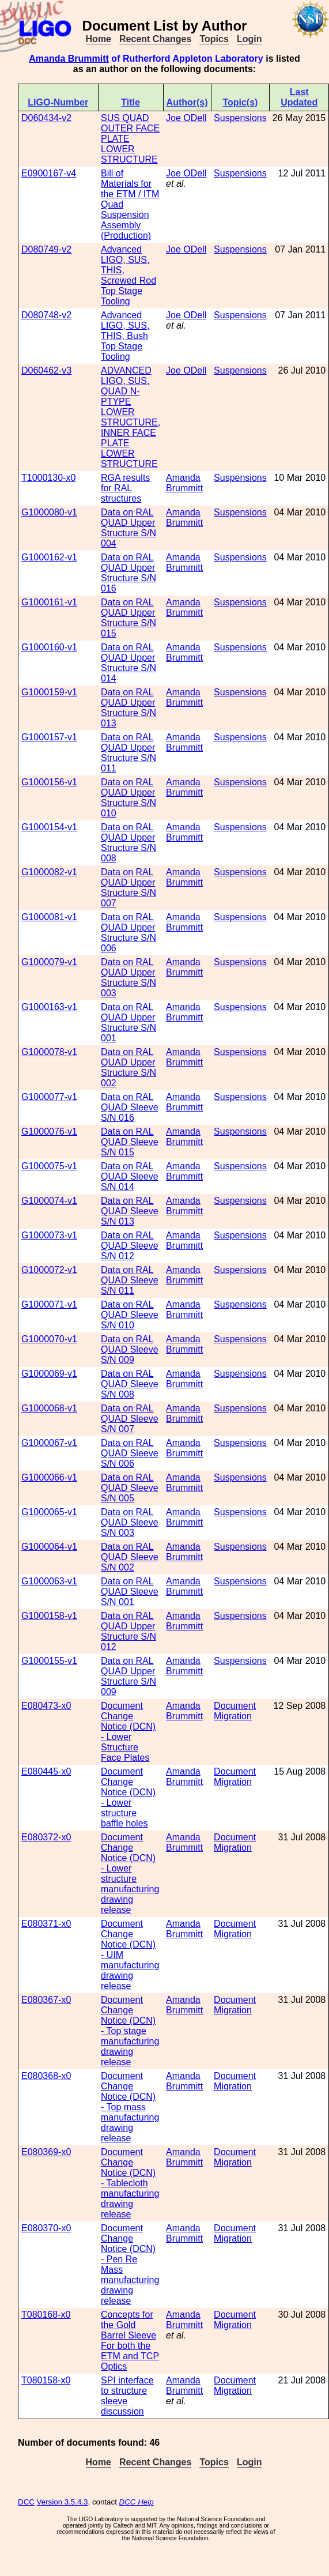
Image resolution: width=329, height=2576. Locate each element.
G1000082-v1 (49, 872)
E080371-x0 (46, 1924)
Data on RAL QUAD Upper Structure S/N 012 (128, 1631)
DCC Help (136, 2502)
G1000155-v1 (49, 1661)
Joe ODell (186, 118)
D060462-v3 (46, 370)
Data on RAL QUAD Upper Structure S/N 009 (128, 1676)
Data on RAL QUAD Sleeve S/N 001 (129, 1591)
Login (249, 39)
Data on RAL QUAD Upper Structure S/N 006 (128, 932)
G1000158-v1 (49, 1616)
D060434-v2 (46, 118)
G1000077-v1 (49, 1097)
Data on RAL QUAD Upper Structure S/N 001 (128, 1022)
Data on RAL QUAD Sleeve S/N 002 (129, 1557)
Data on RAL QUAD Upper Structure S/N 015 (128, 617)
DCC (26, 2502)
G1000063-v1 (49, 1581)
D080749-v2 (46, 249)
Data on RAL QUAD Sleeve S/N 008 (129, 1384)
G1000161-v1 (49, 602)
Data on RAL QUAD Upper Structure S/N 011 (128, 752)
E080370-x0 (46, 2228)
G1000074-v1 (49, 1201)
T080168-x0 (45, 2314)
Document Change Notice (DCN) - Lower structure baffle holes (128, 1797)
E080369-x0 (46, 2152)
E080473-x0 (46, 1706)
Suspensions (240, 118)
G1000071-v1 (49, 1304)
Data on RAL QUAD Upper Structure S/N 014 (128, 662)
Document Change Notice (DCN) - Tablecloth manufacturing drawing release (130, 2183)
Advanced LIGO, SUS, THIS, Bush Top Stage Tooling (125, 335)
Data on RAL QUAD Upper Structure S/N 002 (128, 1067)
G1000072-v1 (49, 1270)
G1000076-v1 (49, 1131)
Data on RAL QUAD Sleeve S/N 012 (129, 1245)
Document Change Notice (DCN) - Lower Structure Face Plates (128, 1731)
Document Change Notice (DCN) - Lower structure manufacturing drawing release (130, 1873)
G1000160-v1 (49, 647)
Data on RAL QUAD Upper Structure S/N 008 (128, 842)
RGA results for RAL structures (125, 488)
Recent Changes (155, 39)
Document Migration (235, 1711)
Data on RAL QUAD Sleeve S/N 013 (129, 1211)
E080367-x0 (46, 2000)
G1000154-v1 (49, 827)
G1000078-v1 (49, 1052)
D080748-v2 (46, 315)
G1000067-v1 (49, 1443)
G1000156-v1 (49, 782)
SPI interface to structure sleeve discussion (127, 2395)
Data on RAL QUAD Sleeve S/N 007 (129, 1418)
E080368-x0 (46, 2076)
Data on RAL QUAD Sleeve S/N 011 (129, 1280)
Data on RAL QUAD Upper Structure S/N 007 (128, 887)
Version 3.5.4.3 (62, 2502)
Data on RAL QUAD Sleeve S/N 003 (129, 1522)
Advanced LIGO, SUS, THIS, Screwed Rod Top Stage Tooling (128, 275)
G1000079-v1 (49, 962)
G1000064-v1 (49, 1546)
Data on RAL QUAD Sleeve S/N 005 (129, 1487)
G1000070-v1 (49, 1339)
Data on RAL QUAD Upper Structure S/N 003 (128, 977)
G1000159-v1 (49, 692)
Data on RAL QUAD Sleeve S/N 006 (129, 1453)
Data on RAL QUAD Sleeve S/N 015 (129, 1142)
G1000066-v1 (49, 1477)
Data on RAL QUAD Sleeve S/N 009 (129, 1349)
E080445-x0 (46, 1771)
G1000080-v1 (49, 512)
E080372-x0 (46, 1837)
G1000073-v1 (49, 1235)
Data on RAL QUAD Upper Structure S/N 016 (128, 572)
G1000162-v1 (49, 557)
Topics (213, 39)
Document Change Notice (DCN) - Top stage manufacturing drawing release (130, 2031)
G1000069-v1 (49, 1374)
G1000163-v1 (49, 1007)
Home (98, 39)
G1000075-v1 (49, 1166)
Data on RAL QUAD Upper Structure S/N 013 (128, 707)
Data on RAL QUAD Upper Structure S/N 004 (128, 527)
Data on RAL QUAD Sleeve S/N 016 (129, 1107)
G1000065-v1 (49, 1512)
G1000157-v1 (49, 737)
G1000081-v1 (49, 917)
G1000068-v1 (49, 1408)
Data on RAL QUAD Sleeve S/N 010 (129, 1315)
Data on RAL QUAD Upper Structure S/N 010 (128, 797)
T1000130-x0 (48, 478)
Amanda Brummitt (69, 58)
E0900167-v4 (48, 173)
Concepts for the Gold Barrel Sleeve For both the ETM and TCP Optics (130, 2340)
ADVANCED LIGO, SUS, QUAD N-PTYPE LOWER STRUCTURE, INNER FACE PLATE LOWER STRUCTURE (130, 417)
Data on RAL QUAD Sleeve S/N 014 (129, 1176)
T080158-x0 (45, 2380)
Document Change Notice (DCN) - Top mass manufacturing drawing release (130, 2107)
